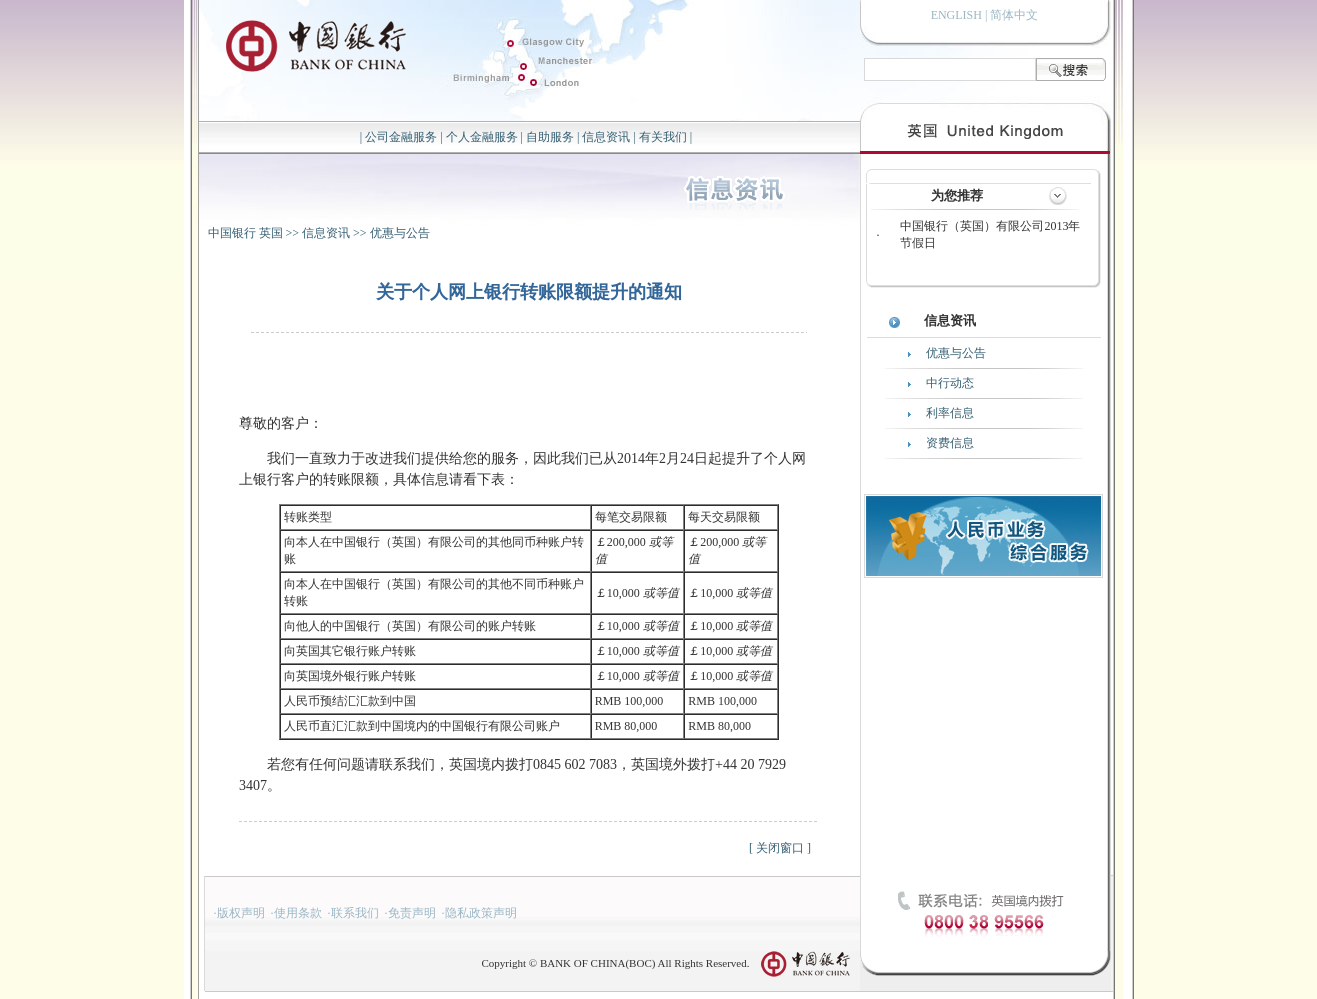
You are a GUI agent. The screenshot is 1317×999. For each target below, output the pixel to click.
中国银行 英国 (245, 233)
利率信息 (950, 413)
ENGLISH (956, 15)
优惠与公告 (400, 233)
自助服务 (550, 137)
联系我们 (355, 913)
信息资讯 (606, 137)
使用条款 (298, 913)
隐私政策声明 (481, 913)
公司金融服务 (401, 137)
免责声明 (412, 913)
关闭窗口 (780, 848)
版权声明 (241, 913)
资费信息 (950, 443)
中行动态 (950, 383)
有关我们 (663, 137)
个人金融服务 (482, 137)
